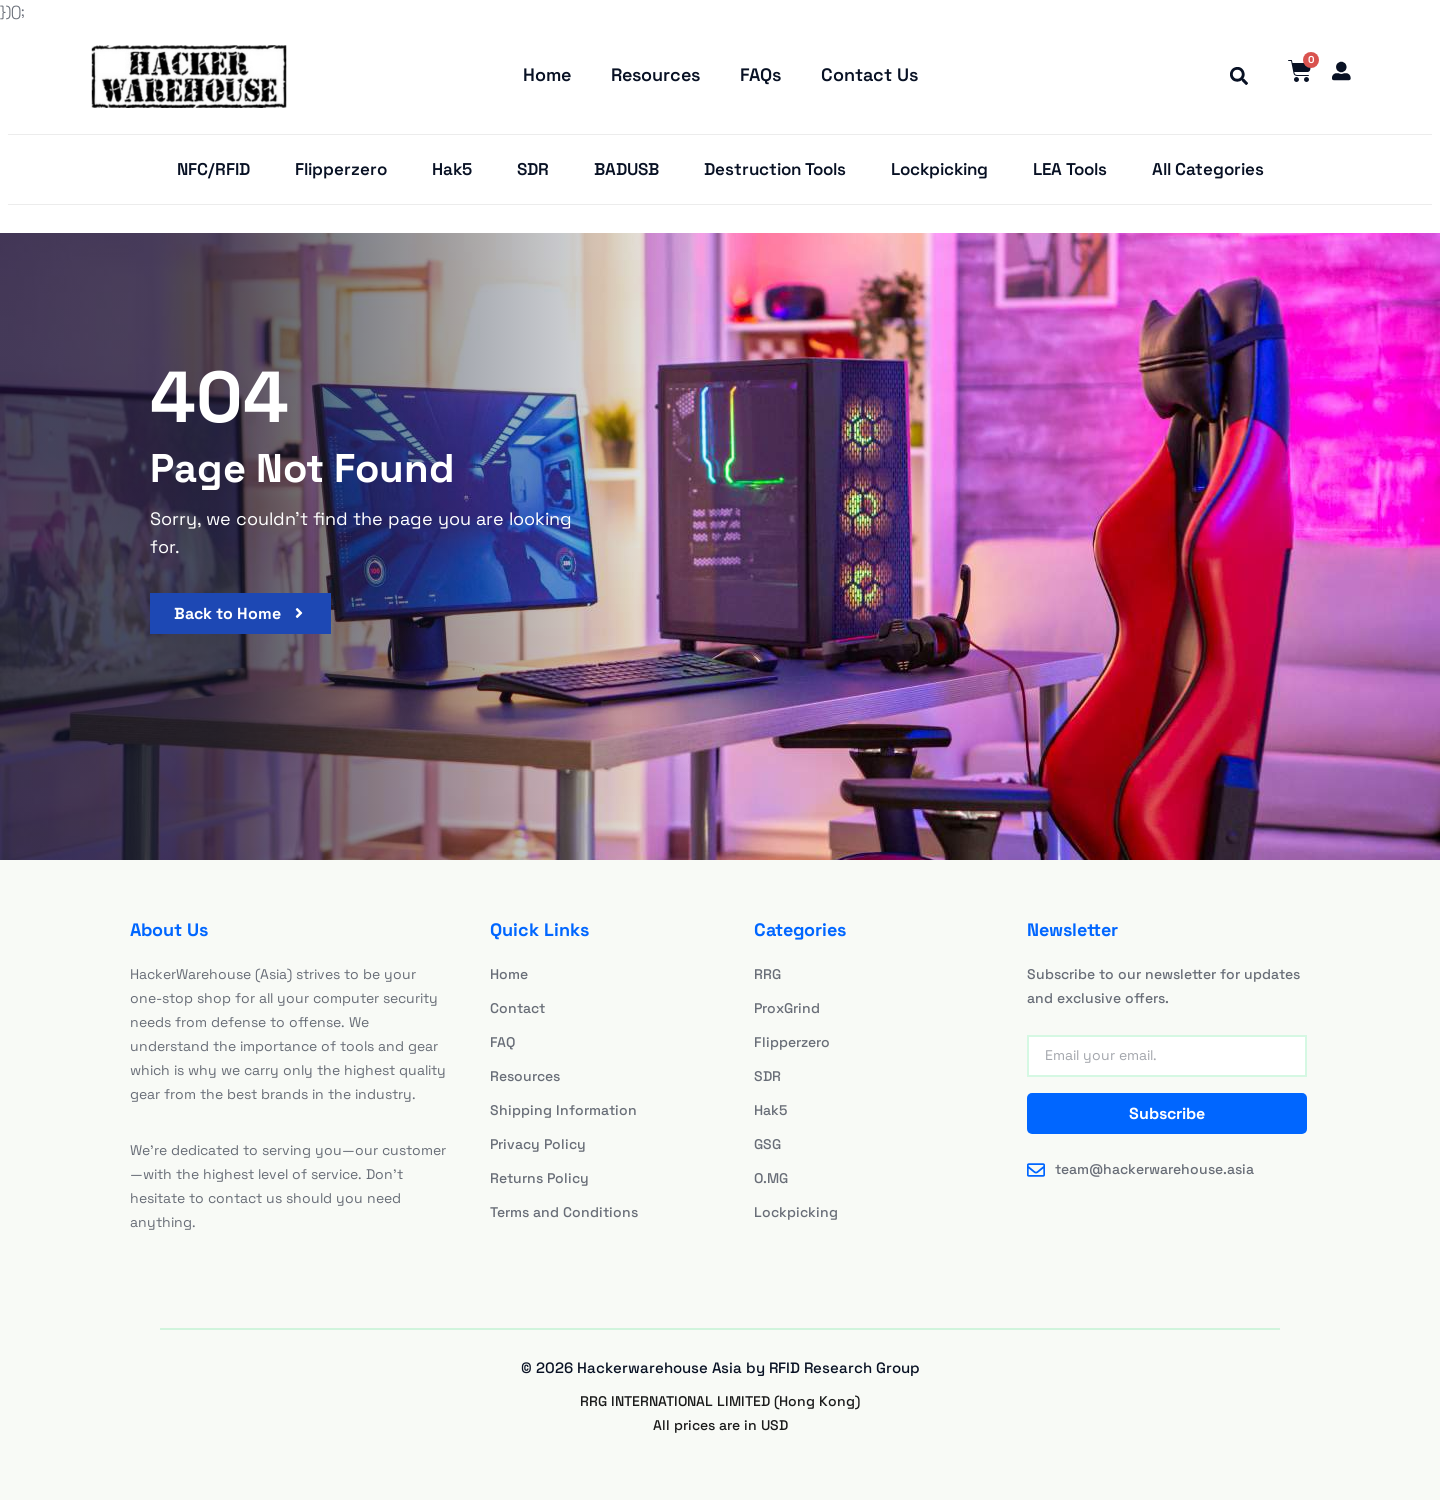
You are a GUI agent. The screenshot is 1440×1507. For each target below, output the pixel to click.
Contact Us (869, 76)
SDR (533, 175)
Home (547, 76)
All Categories (1208, 175)
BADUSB (626, 175)
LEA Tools (1070, 175)
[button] (1232, 77)
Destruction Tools (775, 175)
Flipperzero (341, 175)
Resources (655, 76)
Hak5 (452, 175)
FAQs (760, 76)
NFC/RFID (213, 175)
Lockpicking (939, 175)
